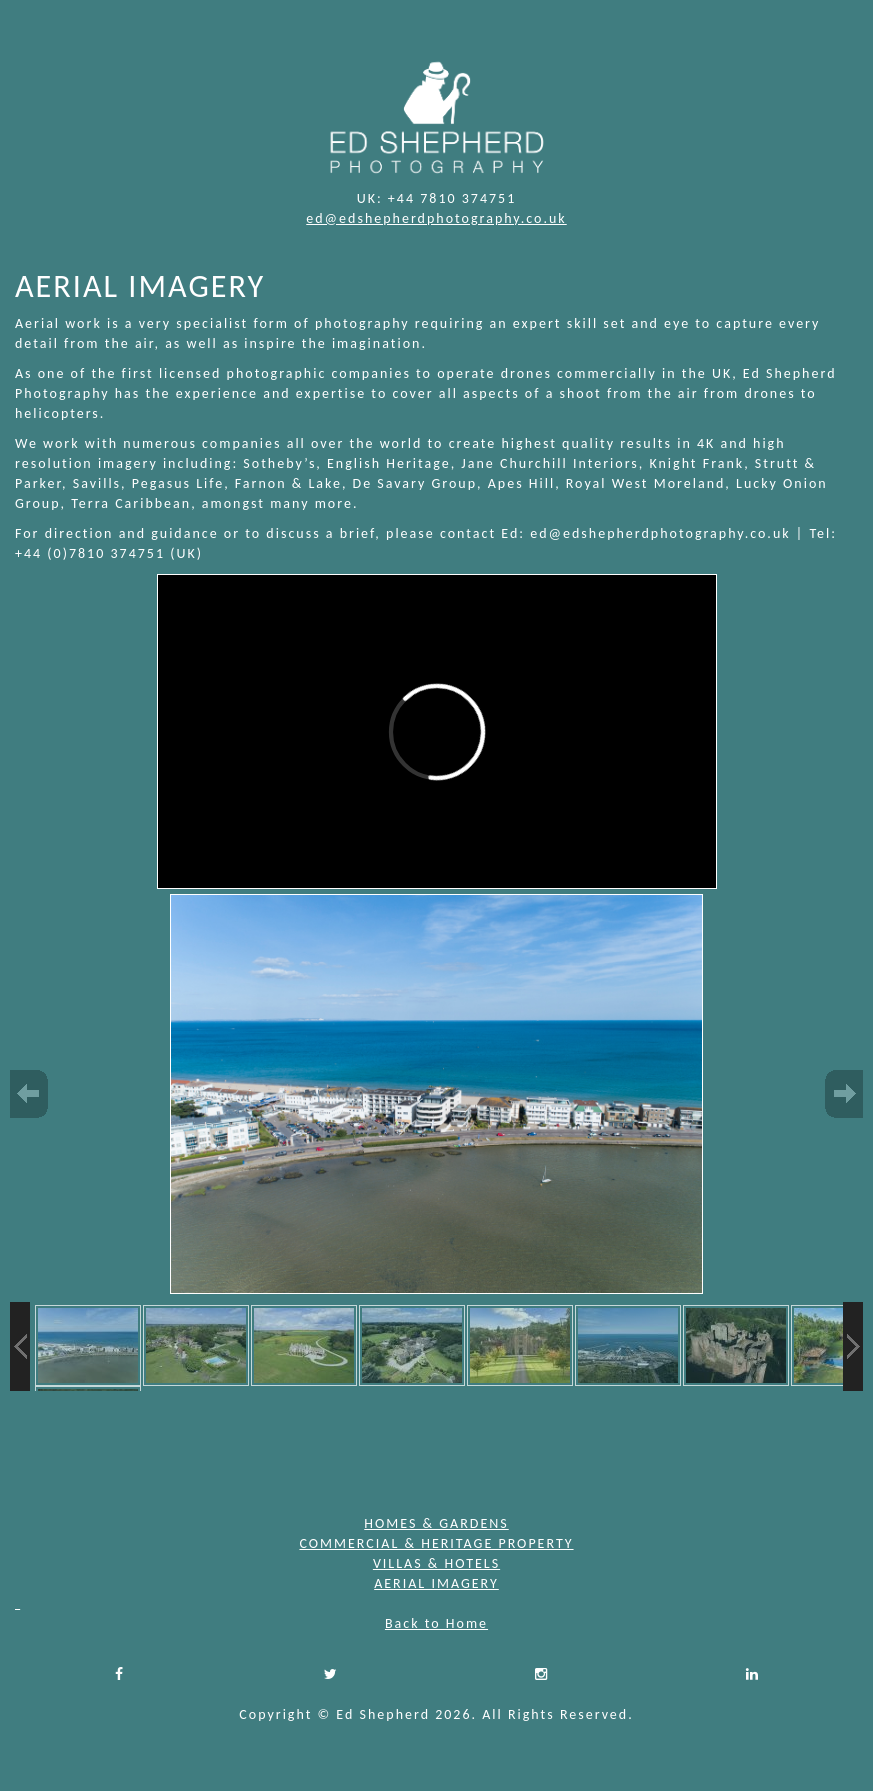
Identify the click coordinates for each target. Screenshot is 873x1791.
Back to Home (436, 1623)
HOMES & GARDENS (436, 1523)
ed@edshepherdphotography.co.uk (436, 218)
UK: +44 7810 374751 (437, 198)
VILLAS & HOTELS (436, 1563)
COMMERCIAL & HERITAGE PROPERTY (436, 1543)
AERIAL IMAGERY (436, 1583)
